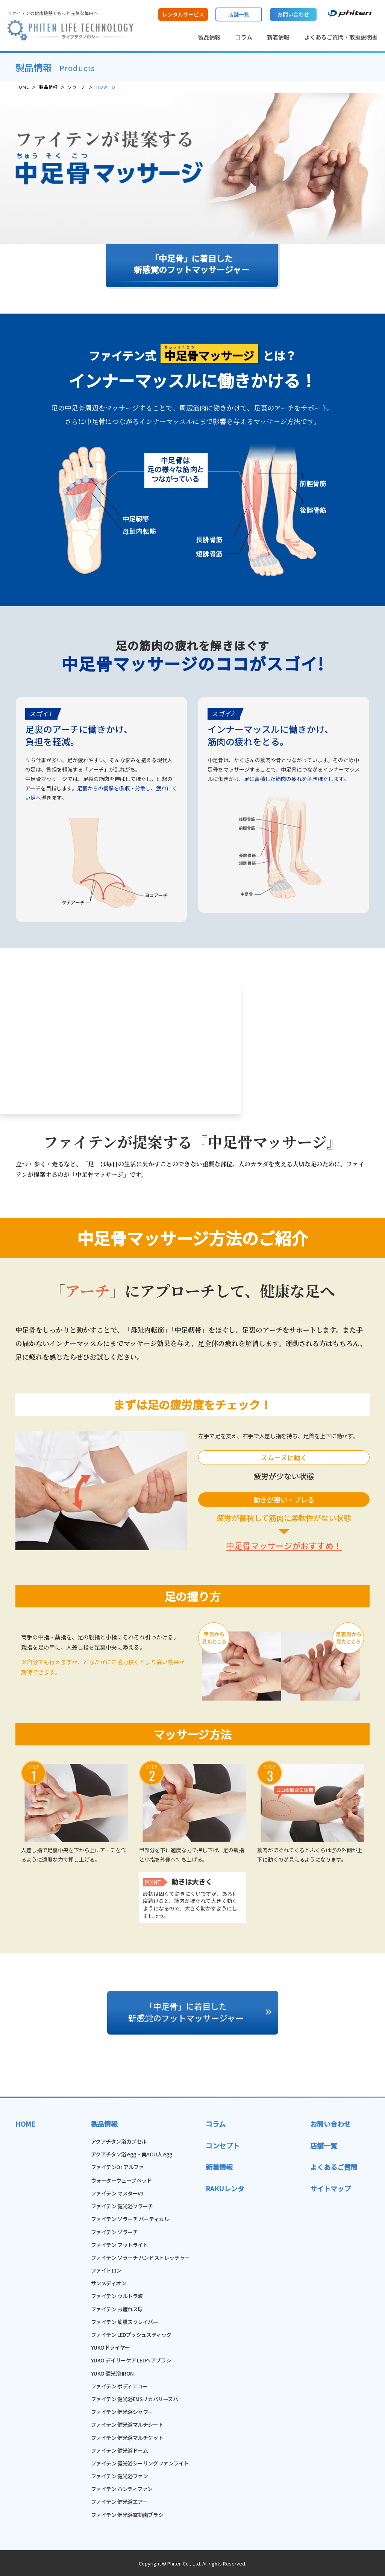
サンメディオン (108, 2283)
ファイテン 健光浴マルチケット (127, 2437)
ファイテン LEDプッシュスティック (131, 2334)
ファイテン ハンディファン (122, 2489)
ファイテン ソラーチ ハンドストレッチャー (140, 2257)
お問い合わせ (330, 2124)
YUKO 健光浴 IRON (112, 2373)
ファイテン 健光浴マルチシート (127, 2424)
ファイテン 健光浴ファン (119, 2476)
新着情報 (278, 37)
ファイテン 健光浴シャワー (122, 2411)
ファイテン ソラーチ (114, 2232)
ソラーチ (77, 87)
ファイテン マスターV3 (117, 2193)
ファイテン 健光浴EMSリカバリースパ (134, 2399)
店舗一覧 (323, 2145)
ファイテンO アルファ (117, 2167)
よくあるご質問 (334, 2167)
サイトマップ (330, 2188)
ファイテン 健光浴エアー (119, 2501)
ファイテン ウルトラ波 (117, 2296)
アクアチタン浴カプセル (119, 2141)
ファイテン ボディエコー (119, 2386)
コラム (243, 37)
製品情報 (209, 37)
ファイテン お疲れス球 (117, 2309)
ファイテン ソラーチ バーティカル (130, 2219)
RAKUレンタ (225, 2188)
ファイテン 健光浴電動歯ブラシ (127, 2514)
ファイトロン (106, 2270)
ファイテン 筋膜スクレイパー (124, 2322)
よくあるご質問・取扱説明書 (340, 37)
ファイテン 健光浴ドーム (119, 2450)
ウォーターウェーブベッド (121, 2180)
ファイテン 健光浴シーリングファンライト (140, 2463)
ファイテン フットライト (119, 2245)
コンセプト (222, 2145)
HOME (22, 87)
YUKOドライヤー (110, 2347)
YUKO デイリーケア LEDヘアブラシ (131, 2360)
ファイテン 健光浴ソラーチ (122, 2206)
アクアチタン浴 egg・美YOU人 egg (132, 2154)
